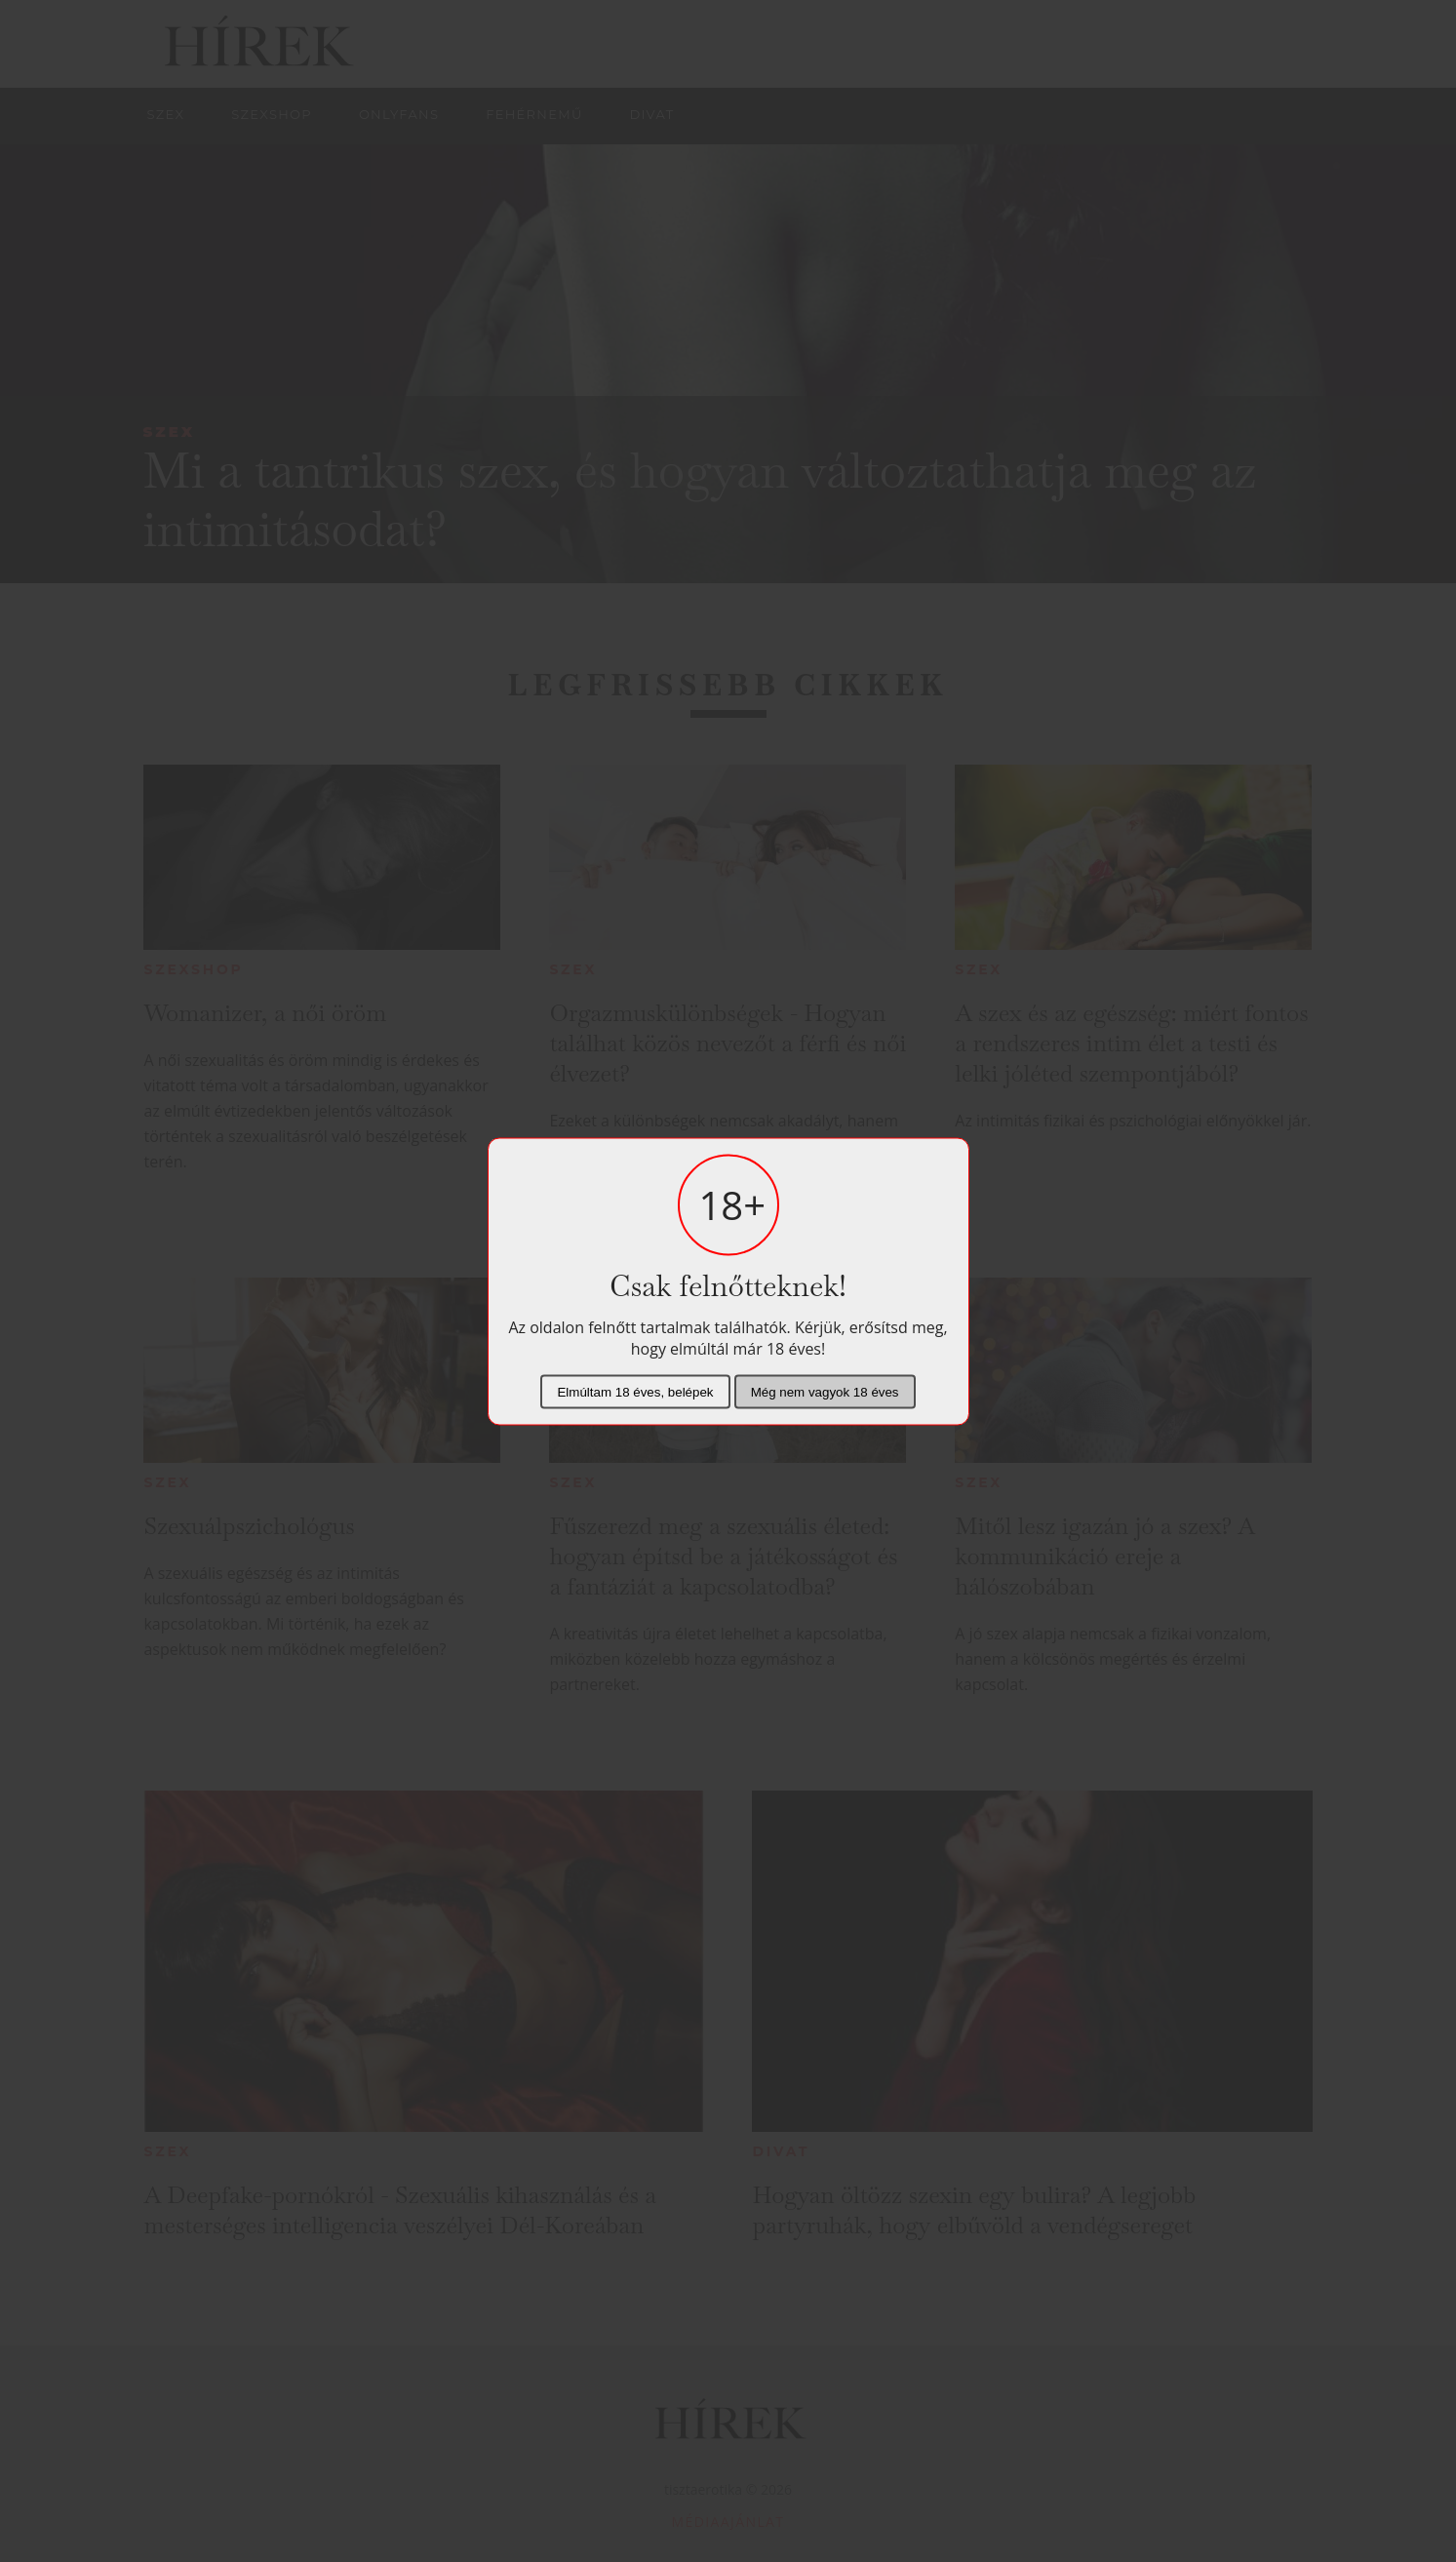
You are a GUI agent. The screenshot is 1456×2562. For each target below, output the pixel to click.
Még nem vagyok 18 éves (825, 1391)
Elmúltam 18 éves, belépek (635, 1391)
